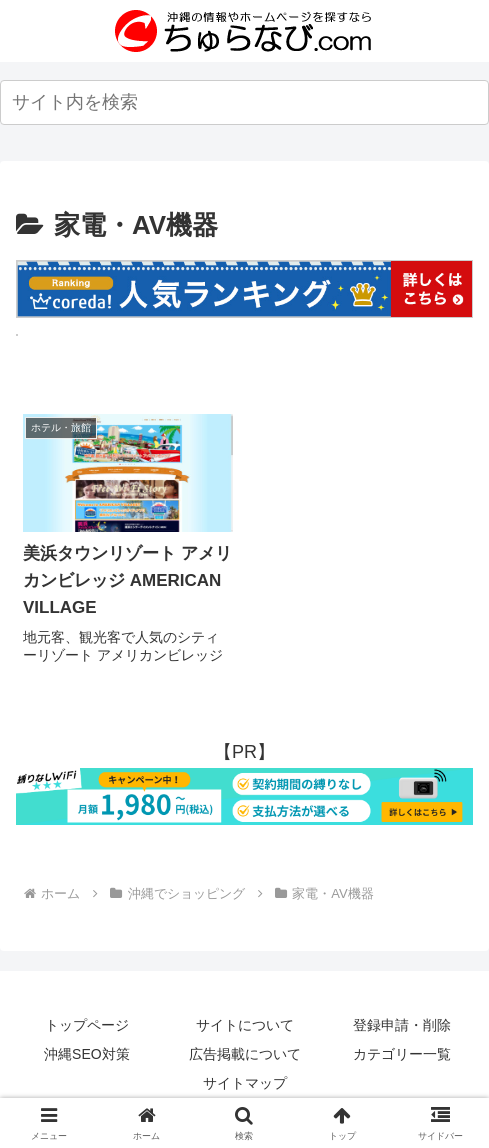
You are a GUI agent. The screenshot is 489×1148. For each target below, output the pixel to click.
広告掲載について (245, 1054)
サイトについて (245, 1025)
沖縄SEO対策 (87, 1054)
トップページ (87, 1025)
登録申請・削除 (402, 1025)
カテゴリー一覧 (402, 1054)
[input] (244, 102)
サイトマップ (245, 1083)
